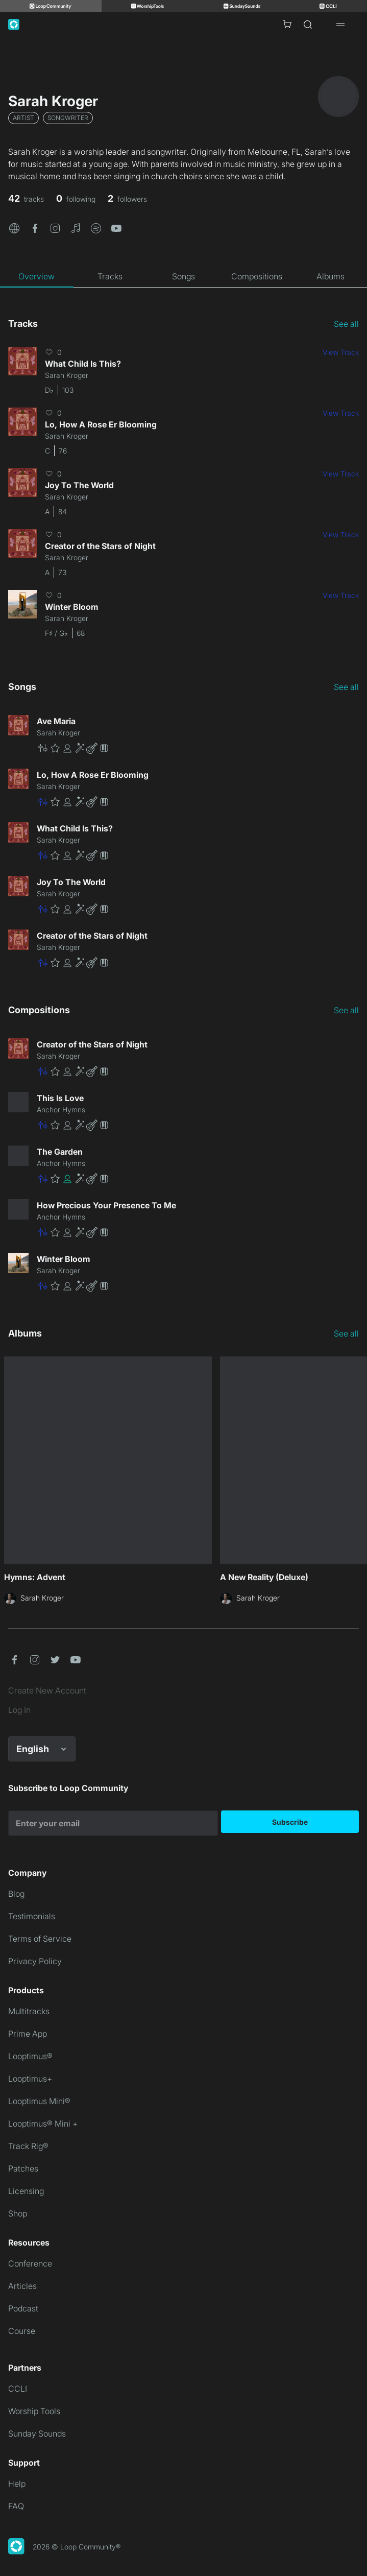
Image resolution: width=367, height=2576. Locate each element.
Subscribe (290, 1822)
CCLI (17, 2388)
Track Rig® (28, 2146)
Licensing (26, 2191)
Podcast (23, 2308)
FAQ (16, 2506)
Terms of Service (39, 1939)
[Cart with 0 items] (287, 24)
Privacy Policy (35, 1961)
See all (346, 324)
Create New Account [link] (47, 1690)
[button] (14, 227)
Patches (23, 2168)
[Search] (308, 24)
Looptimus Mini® (39, 2101)
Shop (17, 2213)
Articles (22, 2286)
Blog (16, 1894)
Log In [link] (19, 1710)
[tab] (37, 276)
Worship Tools (34, 2411)
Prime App (27, 2034)
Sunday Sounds (37, 2433)
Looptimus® (30, 2056)
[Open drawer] (340, 24)
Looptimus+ (30, 2078)
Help (17, 2483)
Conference (30, 2263)
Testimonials (31, 1916)
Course (21, 2331)
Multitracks (29, 2011)
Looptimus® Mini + (43, 2123)
